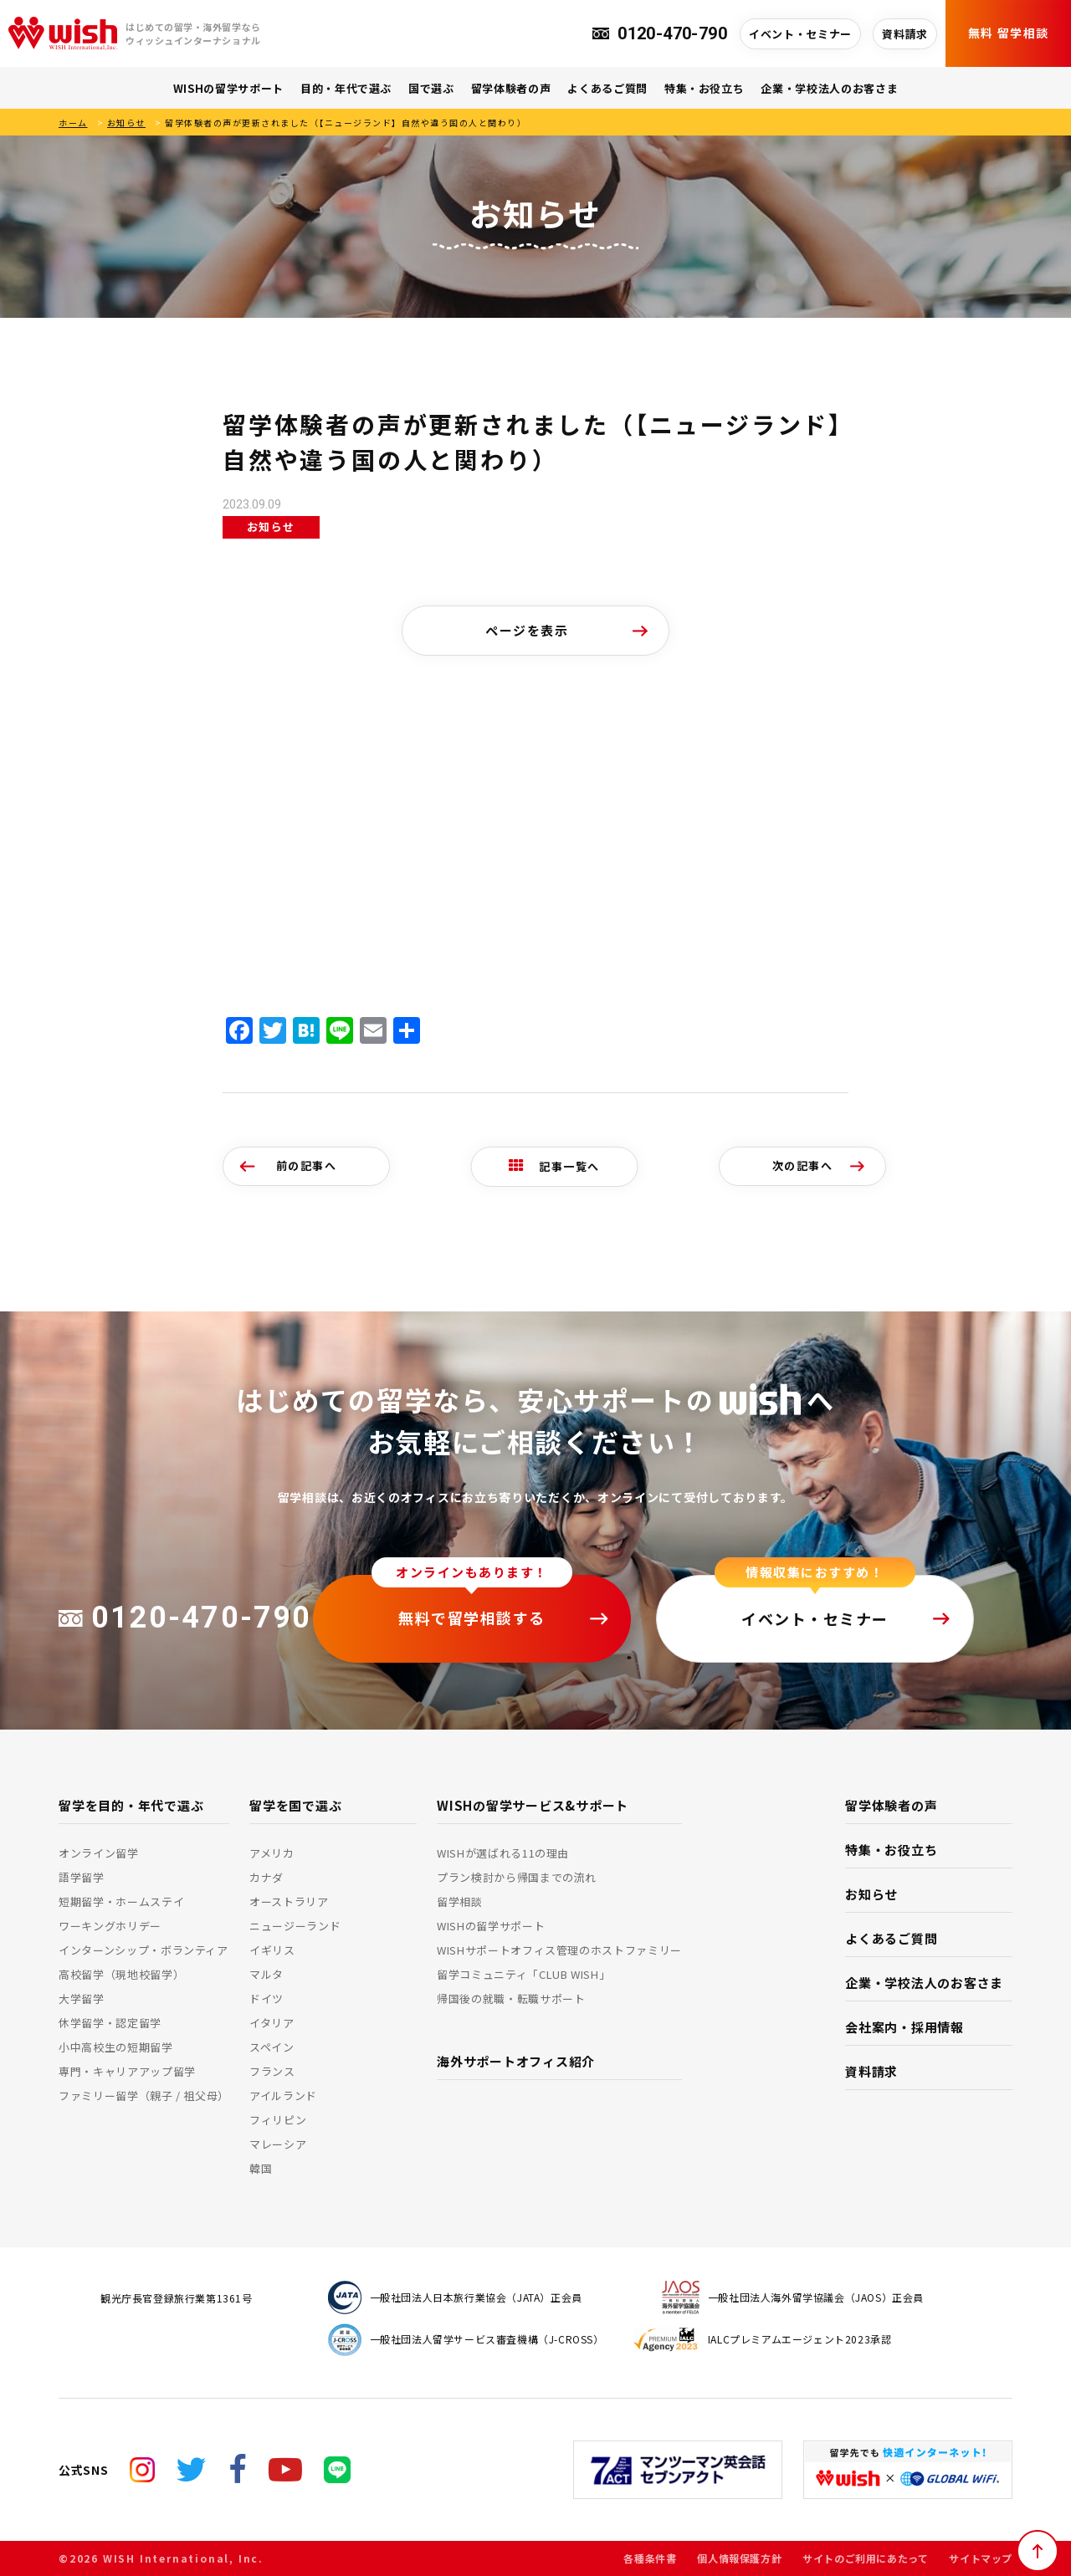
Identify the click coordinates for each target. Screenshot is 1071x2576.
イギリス (272, 1950)
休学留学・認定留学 (110, 2023)
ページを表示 (526, 630)
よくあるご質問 (607, 88)
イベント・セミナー (800, 34)
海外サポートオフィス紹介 (516, 2061)
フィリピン (277, 2120)
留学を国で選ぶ (295, 1805)
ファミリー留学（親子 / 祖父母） (144, 2095)
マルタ (266, 1974)
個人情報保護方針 (739, 2558)
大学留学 (82, 1998)
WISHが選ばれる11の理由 (503, 1853)
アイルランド (283, 2095)
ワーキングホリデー (110, 1926)
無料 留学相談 (1008, 32)
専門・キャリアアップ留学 (127, 2071)
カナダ (266, 1877)
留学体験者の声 (511, 88)
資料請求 (905, 34)
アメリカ (272, 1853)
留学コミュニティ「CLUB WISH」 (523, 1974)
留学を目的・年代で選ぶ (131, 1805)
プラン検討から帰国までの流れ (517, 1877)
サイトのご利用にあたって (865, 2558)
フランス (272, 2071)
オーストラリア (289, 1901)
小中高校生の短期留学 (116, 2047)
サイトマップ (980, 2558)
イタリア (272, 2023)
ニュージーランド (295, 1926)
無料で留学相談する (472, 1617)
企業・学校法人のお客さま (829, 88)
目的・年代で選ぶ (346, 88)
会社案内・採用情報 (904, 2027)
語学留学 (82, 1877)
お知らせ (126, 122)
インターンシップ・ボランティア (143, 1950)
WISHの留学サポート (228, 88)
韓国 (260, 2168)
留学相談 (460, 1901)
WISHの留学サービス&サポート (532, 1805)
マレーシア (277, 2144)
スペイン (272, 2047)
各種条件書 (649, 2558)
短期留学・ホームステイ (121, 1901)
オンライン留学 (99, 1853)
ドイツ (266, 1998)
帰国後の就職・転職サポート (511, 1998)
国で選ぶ (431, 88)
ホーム (73, 122)
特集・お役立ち (704, 88)
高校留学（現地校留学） (121, 1974)
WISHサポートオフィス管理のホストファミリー (559, 1950)
